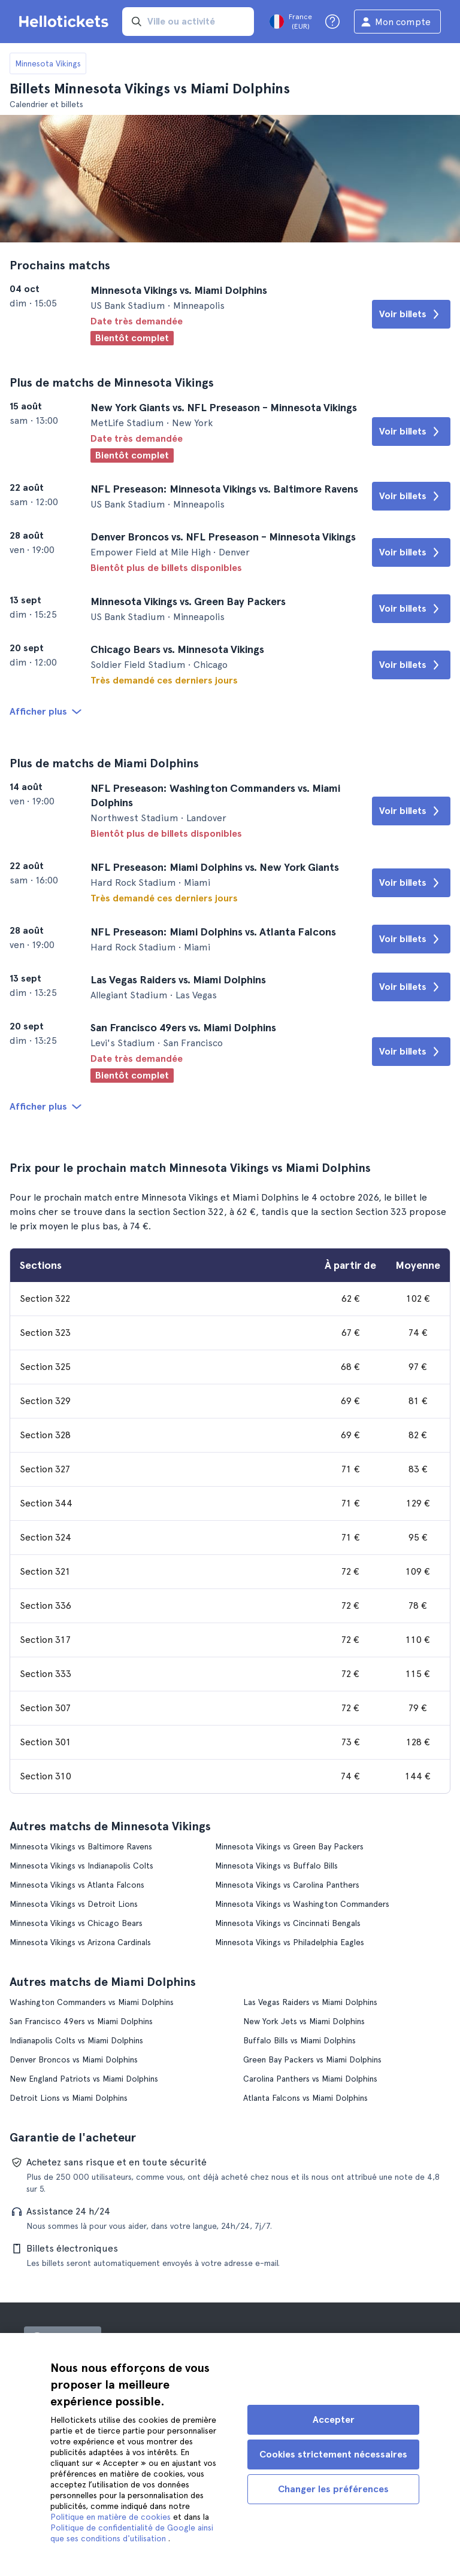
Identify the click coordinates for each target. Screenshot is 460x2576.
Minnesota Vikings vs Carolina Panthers (287, 1885)
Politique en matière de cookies (111, 2517)
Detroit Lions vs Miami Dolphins (69, 2098)
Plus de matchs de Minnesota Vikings (112, 382)
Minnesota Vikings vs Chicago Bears (76, 1923)
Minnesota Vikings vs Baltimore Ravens (81, 1846)
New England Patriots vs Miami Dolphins (84, 2078)
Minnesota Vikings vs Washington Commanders (302, 1904)
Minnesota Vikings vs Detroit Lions (74, 1904)
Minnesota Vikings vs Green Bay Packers (289, 1846)
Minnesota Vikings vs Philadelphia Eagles (289, 1942)
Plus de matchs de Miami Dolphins (104, 763)
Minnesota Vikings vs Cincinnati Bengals (288, 1923)
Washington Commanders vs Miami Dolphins (92, 2002)
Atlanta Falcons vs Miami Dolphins (305, 2098)
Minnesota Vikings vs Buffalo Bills (276, 1865)
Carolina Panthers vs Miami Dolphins (310, 2078)
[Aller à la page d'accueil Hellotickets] (66, 21)
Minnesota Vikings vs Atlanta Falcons (77, 1885)
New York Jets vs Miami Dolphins (304, 2021)
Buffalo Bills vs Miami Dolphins (299, 2040)
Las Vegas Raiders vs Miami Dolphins (310, 2002)
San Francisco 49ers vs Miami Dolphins (81, 2021)
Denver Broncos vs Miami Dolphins (74, 2059)
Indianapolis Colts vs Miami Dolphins (76, 2040)
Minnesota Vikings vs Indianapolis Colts (81, 1865)
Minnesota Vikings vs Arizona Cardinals (80, 1942)
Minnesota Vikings (48, 63)
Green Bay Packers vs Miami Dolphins (312, 2059)
